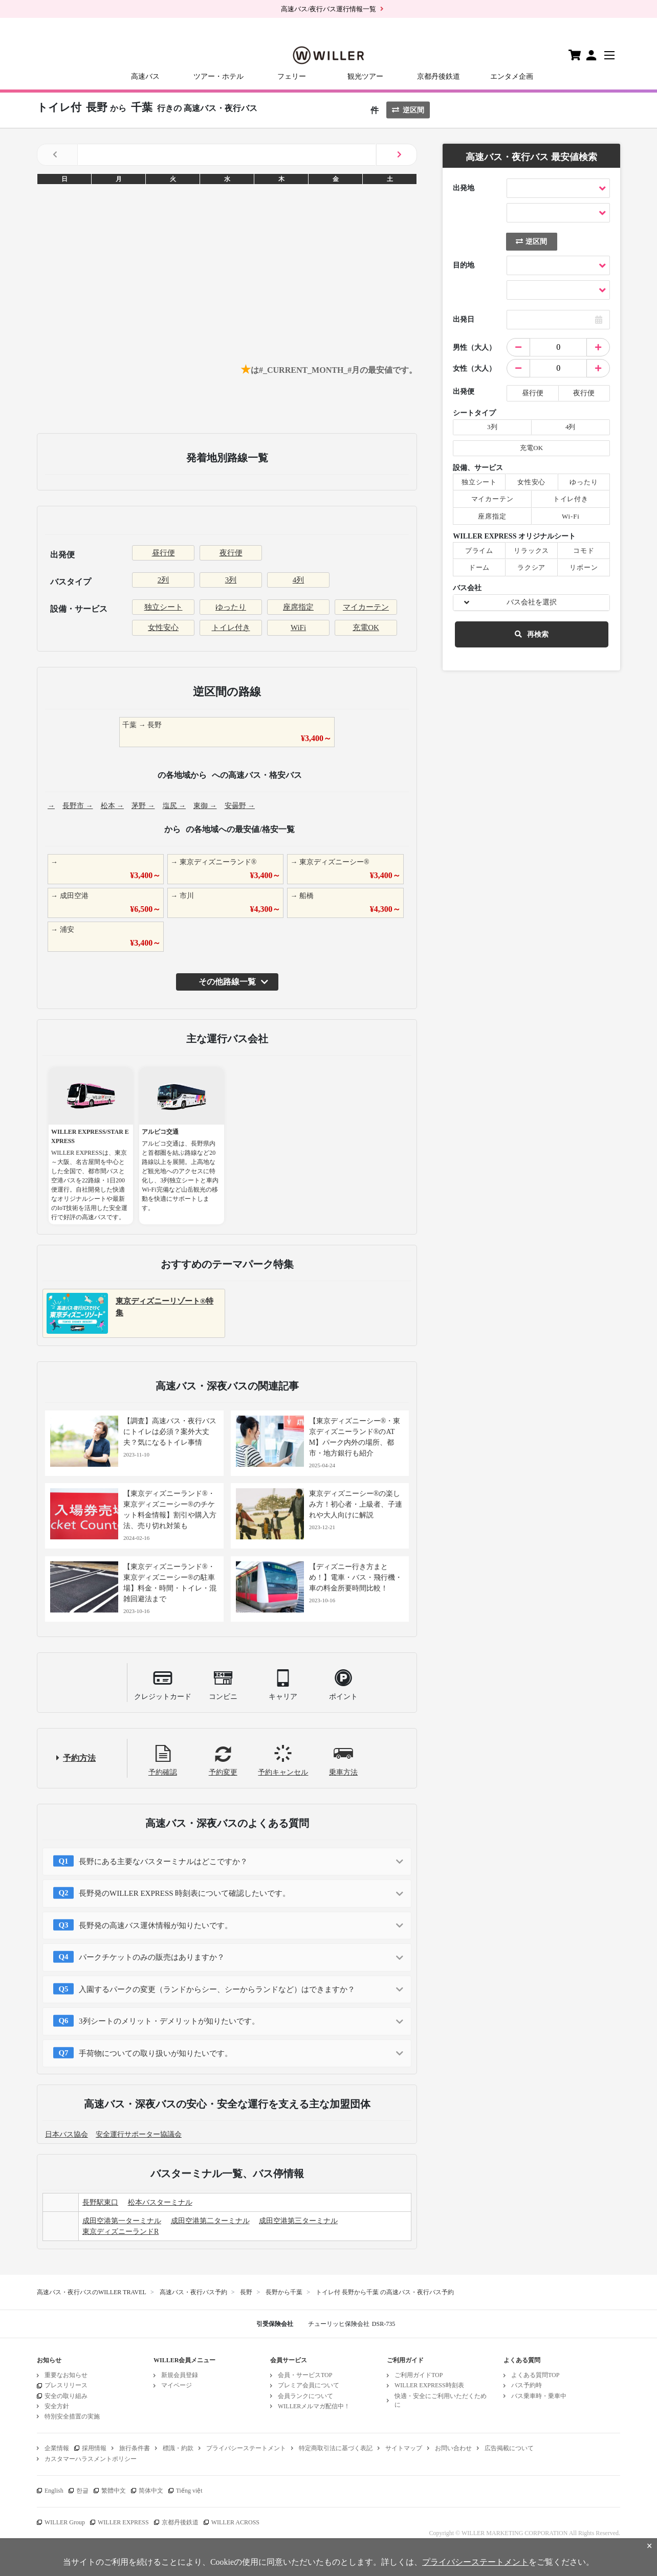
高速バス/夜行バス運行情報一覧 (328, 9)
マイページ (176, 2385)
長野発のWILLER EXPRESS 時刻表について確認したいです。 (184, 1893)
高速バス (145, 76)
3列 (231, 580)
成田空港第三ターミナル (298, 2221)
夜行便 (231, 553)
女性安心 (163, 627)
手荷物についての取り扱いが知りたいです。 (155, 2053)
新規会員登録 (179, 2375)
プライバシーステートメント (246, 2448)
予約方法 (79, 1758)
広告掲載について (509, 2448)
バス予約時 (526, 2385)
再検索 (532, 634)
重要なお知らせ (66, 2375)
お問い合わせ (453, 2448)
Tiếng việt (189, 2490)
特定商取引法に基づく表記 (336, 2448)
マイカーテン (366, 607)
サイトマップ (403, 2448)
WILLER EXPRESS (123, 2522)
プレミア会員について (308, 2385)
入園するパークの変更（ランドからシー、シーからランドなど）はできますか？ (217, 1989)
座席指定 (298, 607)
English (54, 2490)
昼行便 (163, 553)
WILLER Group (65, 2522)
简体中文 (151, 2490)
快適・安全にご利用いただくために (441, 2400)
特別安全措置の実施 (72, 2416)
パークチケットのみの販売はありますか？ (152, 1957)
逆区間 (408, 110)
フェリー (291, 76)
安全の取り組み (66, 2396)
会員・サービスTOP (305, 2375)
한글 (82, 2490)
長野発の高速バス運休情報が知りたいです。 (155, 1925)
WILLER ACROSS (235, 2522)
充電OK (366, 627)
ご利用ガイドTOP (419, 2375)
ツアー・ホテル (218, 76)
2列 (163, 580)
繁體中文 (113, 2490)
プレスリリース (66, 2385)
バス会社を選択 (532, 602)
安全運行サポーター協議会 (139, 2134)
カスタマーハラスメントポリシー (91, 2458)
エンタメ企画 (511, 76)
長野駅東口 (100, 2202)
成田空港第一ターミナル (121, 2221)
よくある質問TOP (535, 2375)
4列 (298, 580)
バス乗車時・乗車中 (538, 2396)
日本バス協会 (66, 2134)
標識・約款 (178, 2448)
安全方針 (57, 2406)
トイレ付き (231, 627)
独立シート (163, 607)
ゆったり (230, 607)
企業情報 (57, 2448)
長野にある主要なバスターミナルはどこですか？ (163, 1861)
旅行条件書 (134, 2448)
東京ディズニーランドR (120, 2231)
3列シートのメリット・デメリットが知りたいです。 (169, 2021)
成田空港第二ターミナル (210, 2221)
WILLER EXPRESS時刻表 (429, 2385)
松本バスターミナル (160, 2202)
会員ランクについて (305, 2396)
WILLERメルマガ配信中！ (314, 2406)
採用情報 (94, 2448)
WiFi (298, 627)
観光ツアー (365, 76)
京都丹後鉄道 (438, 76)
